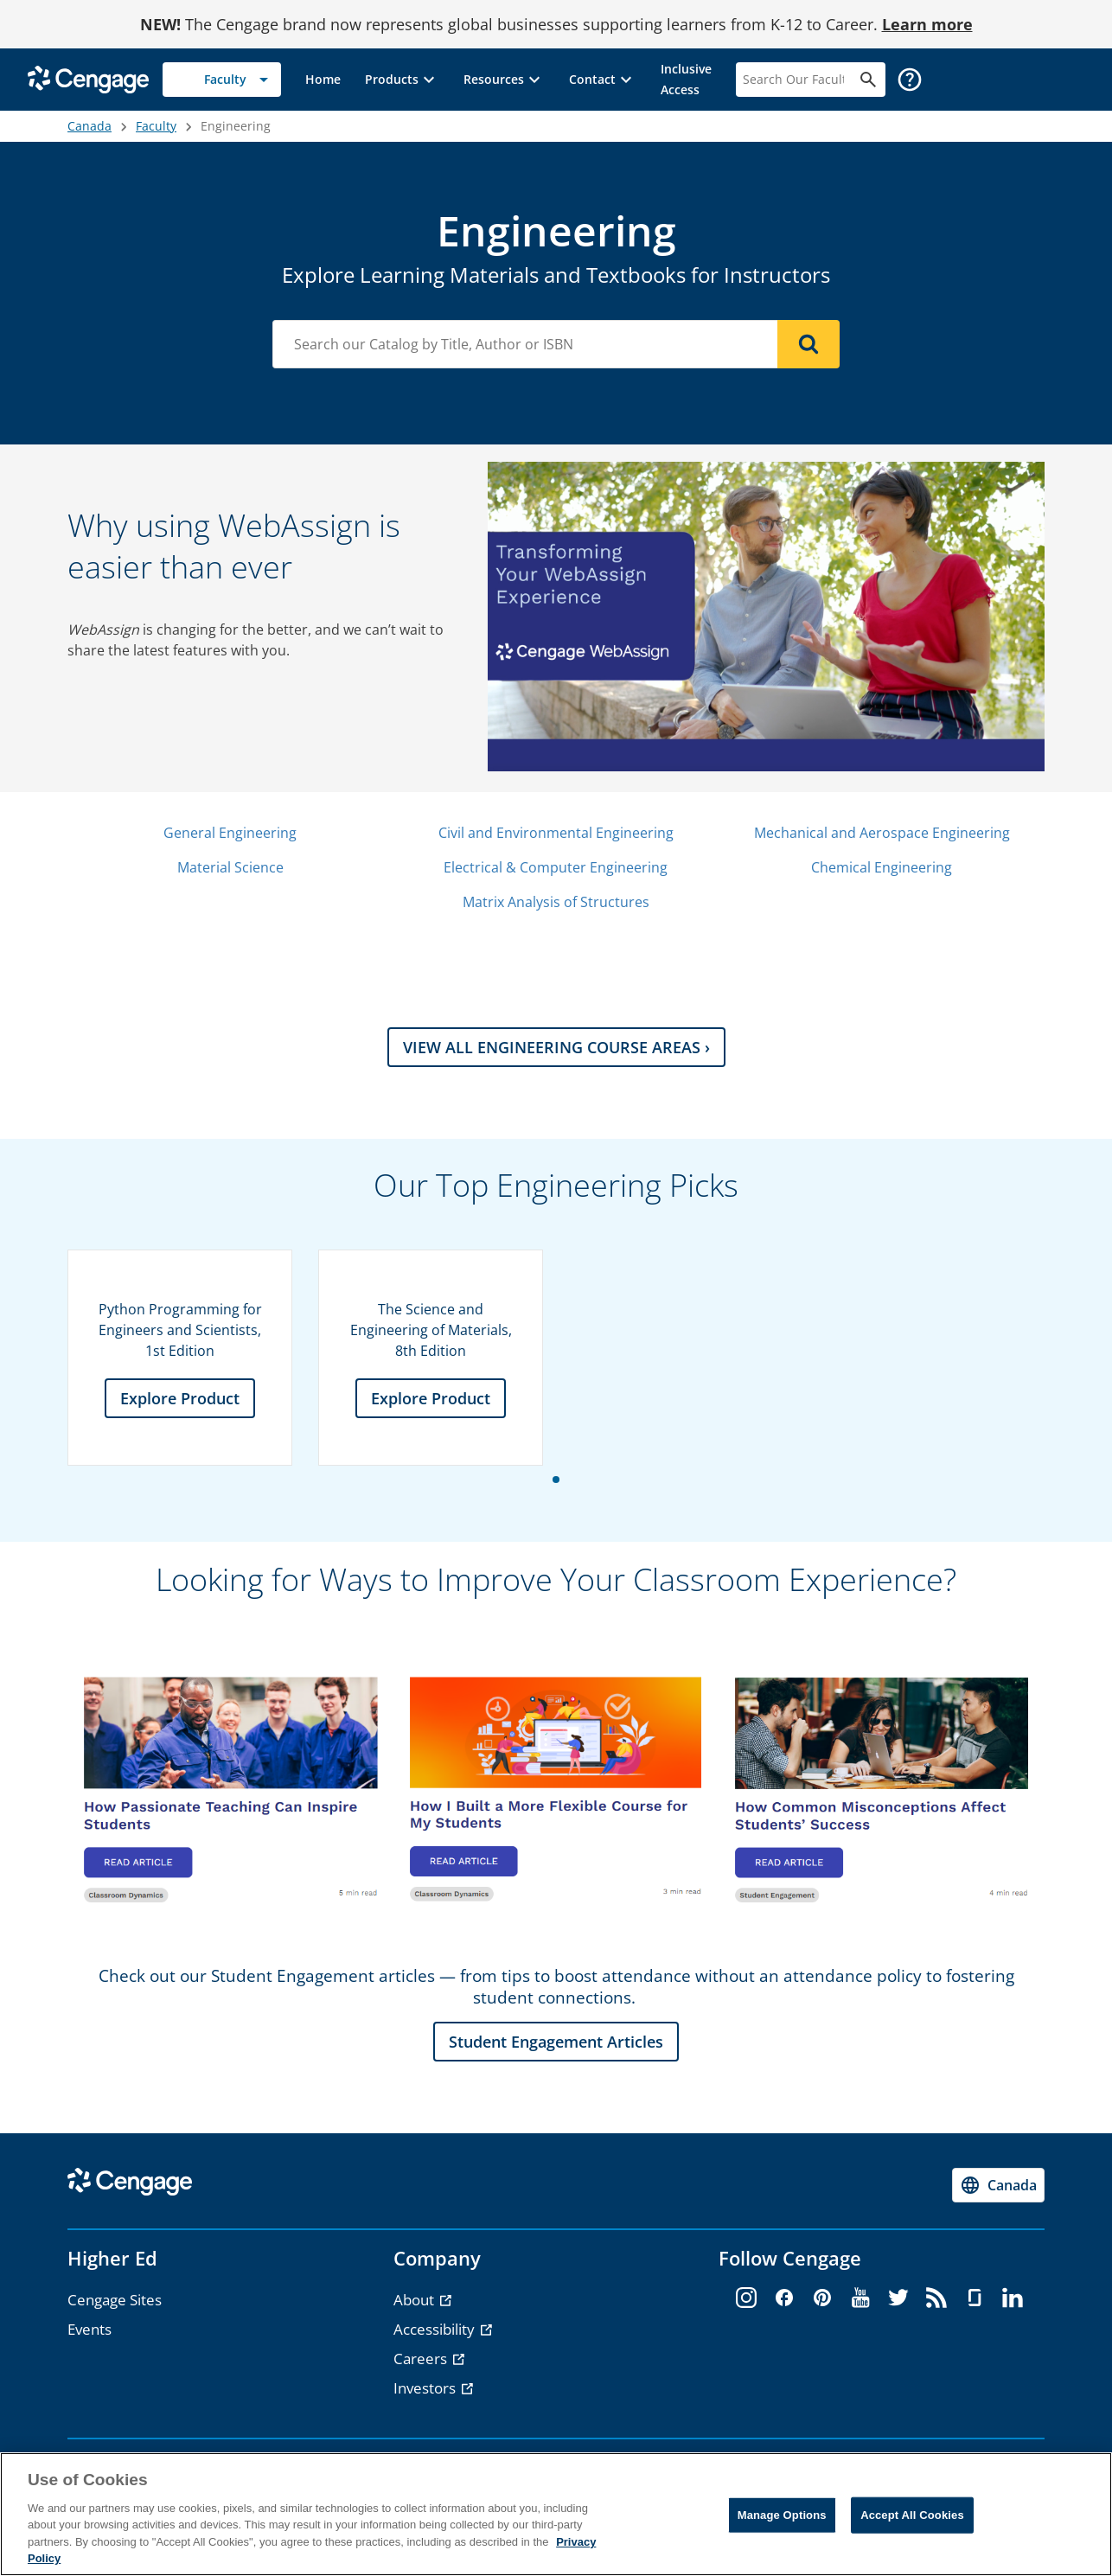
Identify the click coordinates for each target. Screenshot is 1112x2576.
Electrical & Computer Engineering (556, 867)
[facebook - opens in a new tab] (784, 2298)
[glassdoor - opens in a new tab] (974, 2298)
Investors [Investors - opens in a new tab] (426, 2388)
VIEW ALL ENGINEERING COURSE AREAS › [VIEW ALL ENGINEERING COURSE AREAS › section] (556, 1047)
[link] (323, 79)
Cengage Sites (114, 2300)
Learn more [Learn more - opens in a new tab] (927, 24)
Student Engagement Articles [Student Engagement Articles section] (556, 2041)
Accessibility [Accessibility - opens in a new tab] (435, 2329)
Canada (89, 126)
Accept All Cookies (912, 2515)
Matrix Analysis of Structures (556, 901)
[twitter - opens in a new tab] (898, 2298)
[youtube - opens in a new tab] (860, 2298)
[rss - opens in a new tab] (936, 2298)
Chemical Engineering (881, 867)
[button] (402, 79)
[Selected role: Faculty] (222, 79)
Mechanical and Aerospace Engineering (882, 832)
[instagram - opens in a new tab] (746, 2298)
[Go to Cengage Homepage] (88, 78)
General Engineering (230, 832)
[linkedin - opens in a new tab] (1012, 2298)
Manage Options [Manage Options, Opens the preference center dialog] (782, 2515)
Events (89, 2329)
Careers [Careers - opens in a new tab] (422, 2358)
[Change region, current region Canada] (998, 2185)
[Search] (808, 344)
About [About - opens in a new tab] (415, 2300)
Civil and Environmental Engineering (556, 832)
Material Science (230, 867)
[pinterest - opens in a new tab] (822, 2298)
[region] (556, 2514)
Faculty (156, 126)
